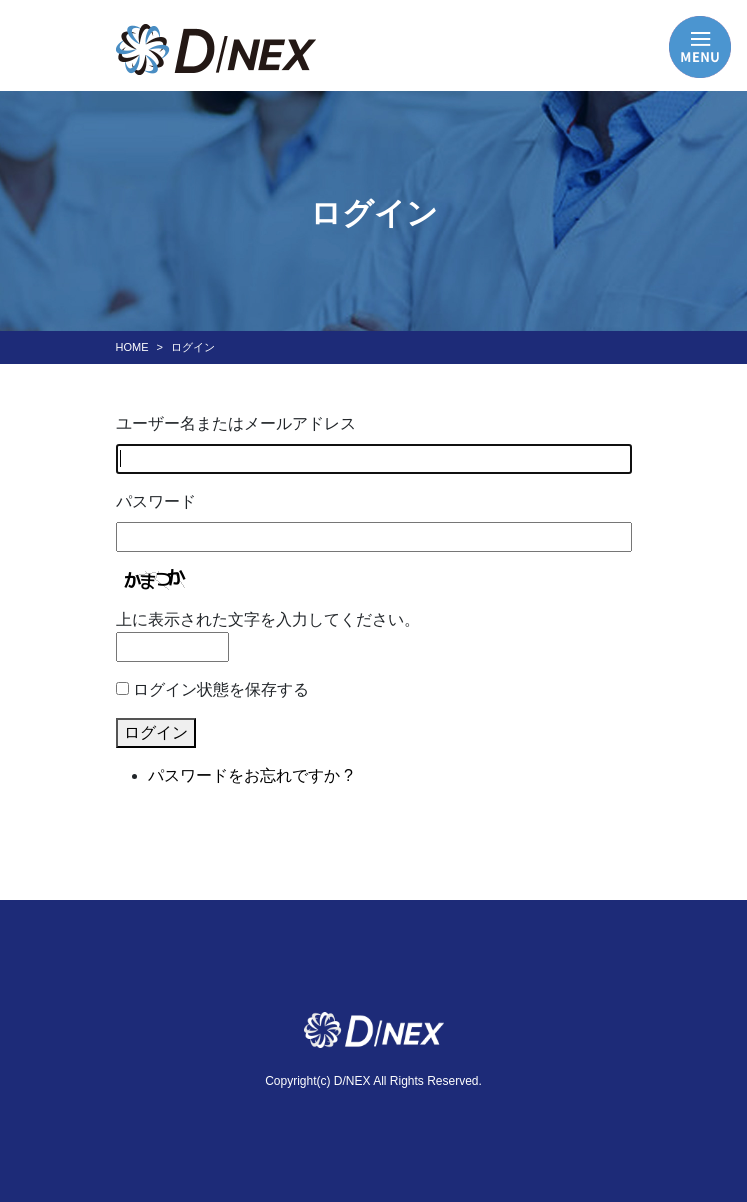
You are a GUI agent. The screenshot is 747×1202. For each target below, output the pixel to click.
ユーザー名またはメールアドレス (236, 423)
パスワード (156, 501)
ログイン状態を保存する (221, 689)
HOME (132, 347)
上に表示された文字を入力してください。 (268, 619)
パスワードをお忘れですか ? (250, 775)
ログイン (156, 732)
